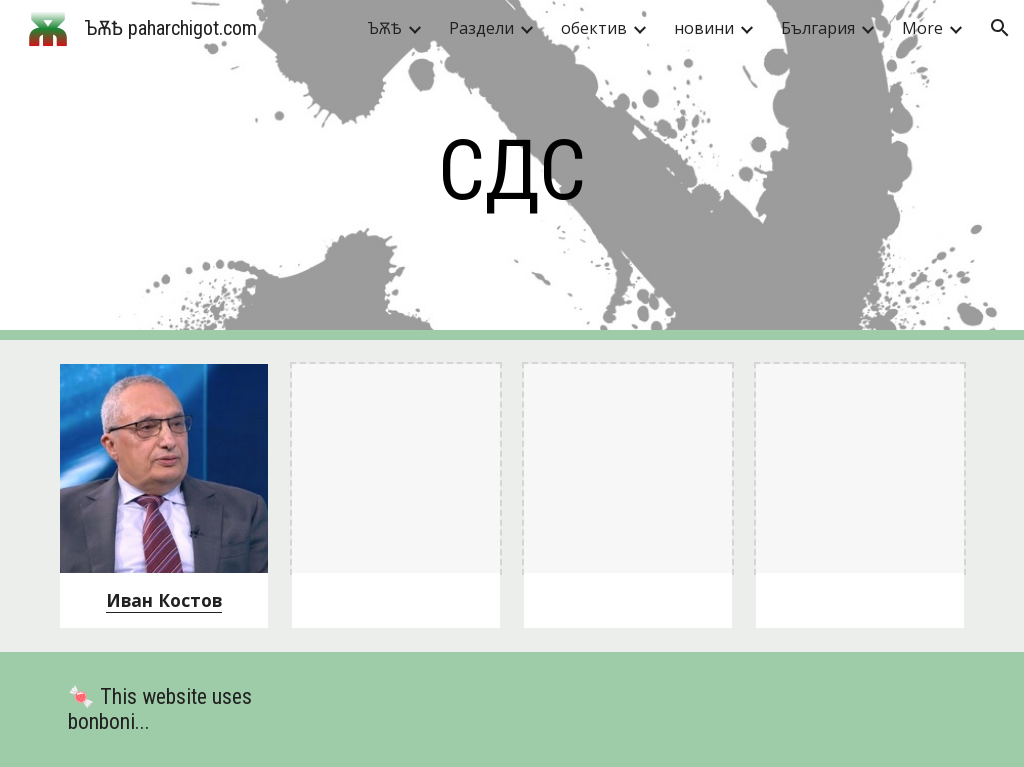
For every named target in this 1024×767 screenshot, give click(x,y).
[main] (511, 170)
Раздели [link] (481, 28)
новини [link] (704, 28)
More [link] (922, 28)
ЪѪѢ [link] (385, 28)
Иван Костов (164, 600)
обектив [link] (594, 28)
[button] (1000, 28)
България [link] (818, 28)
